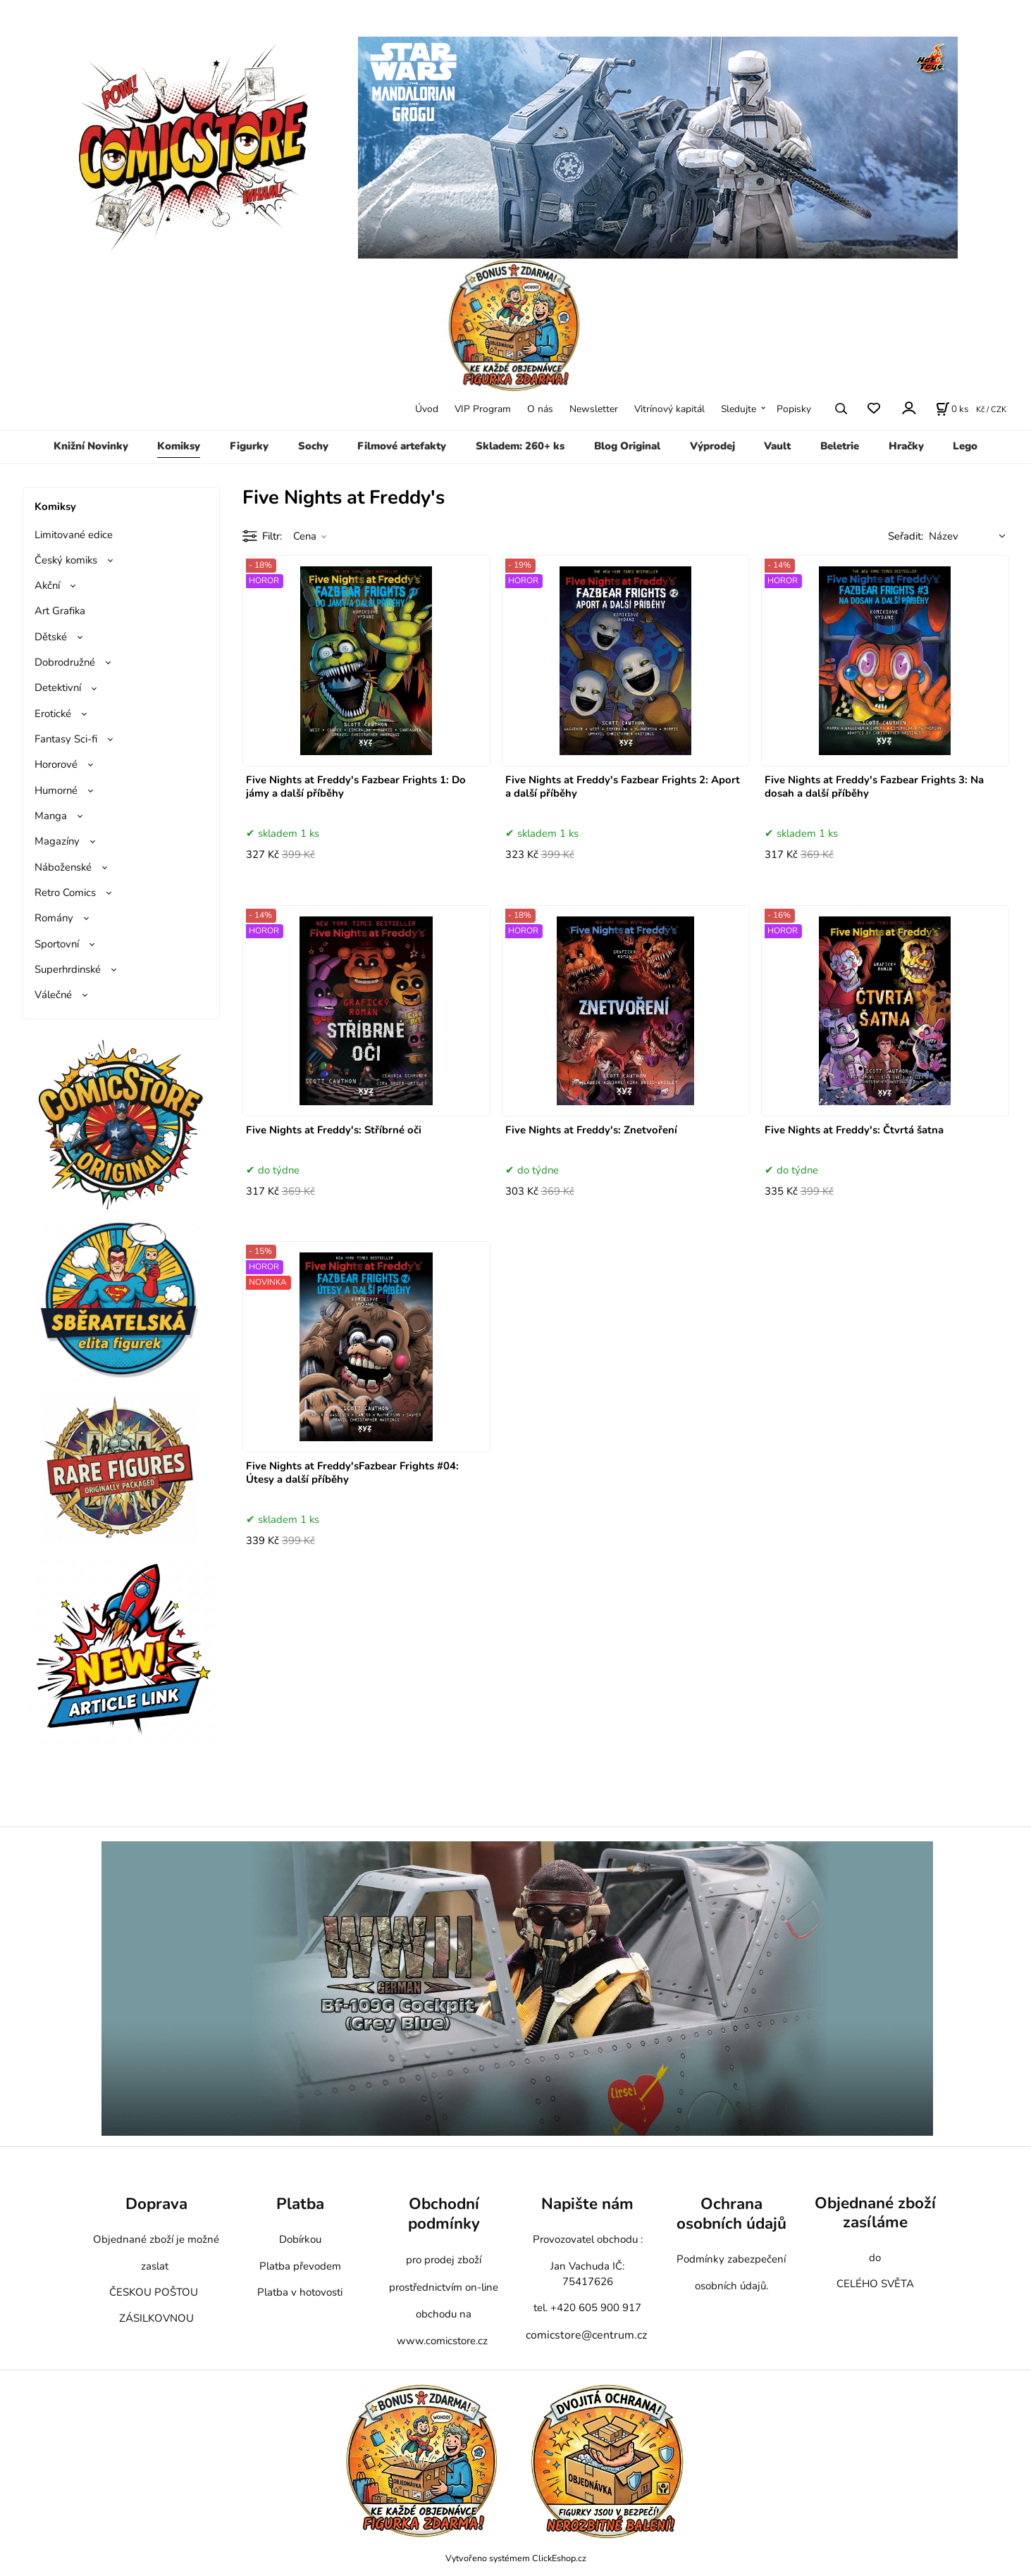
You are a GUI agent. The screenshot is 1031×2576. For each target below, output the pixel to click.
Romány (54, 918)
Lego (965, 446)
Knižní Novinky (91, 446)
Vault (777, 446)
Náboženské (63, 867)
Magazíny (57, 841)
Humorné (56, 790)
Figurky (249, 446)
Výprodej (712, 446)
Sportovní (57, 944)
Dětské (51, 637)
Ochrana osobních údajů (731, 2213)
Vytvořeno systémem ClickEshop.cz (515, 2558)
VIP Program (483, 409)
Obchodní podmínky (444, 2213)
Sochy (313, 446)
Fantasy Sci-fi (66, 739)
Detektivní (58, 687)
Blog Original (627, 446)
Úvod (426, 409)
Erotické (53, 714)
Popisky (794, 409)
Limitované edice (74, 535)
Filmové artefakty (401, 446)
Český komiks (66, 560)
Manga (51, 816)
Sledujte (738, 409)
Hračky (906, 446)
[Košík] (952, 408)
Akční (47, 585)
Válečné (53, 995)
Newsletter (593, 409)
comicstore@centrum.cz (586, 2335)
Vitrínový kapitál (669, 409)
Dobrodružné (65, 662)
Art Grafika (60, 611)
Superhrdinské (68, 969)
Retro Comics (65, 892)
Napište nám (587, 2204)
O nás (540, 409)
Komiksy (178, 446)
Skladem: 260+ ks (520, 446)
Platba (300, 2204)
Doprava (156, 2204)
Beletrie (839, 446)
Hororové (56, 764)
